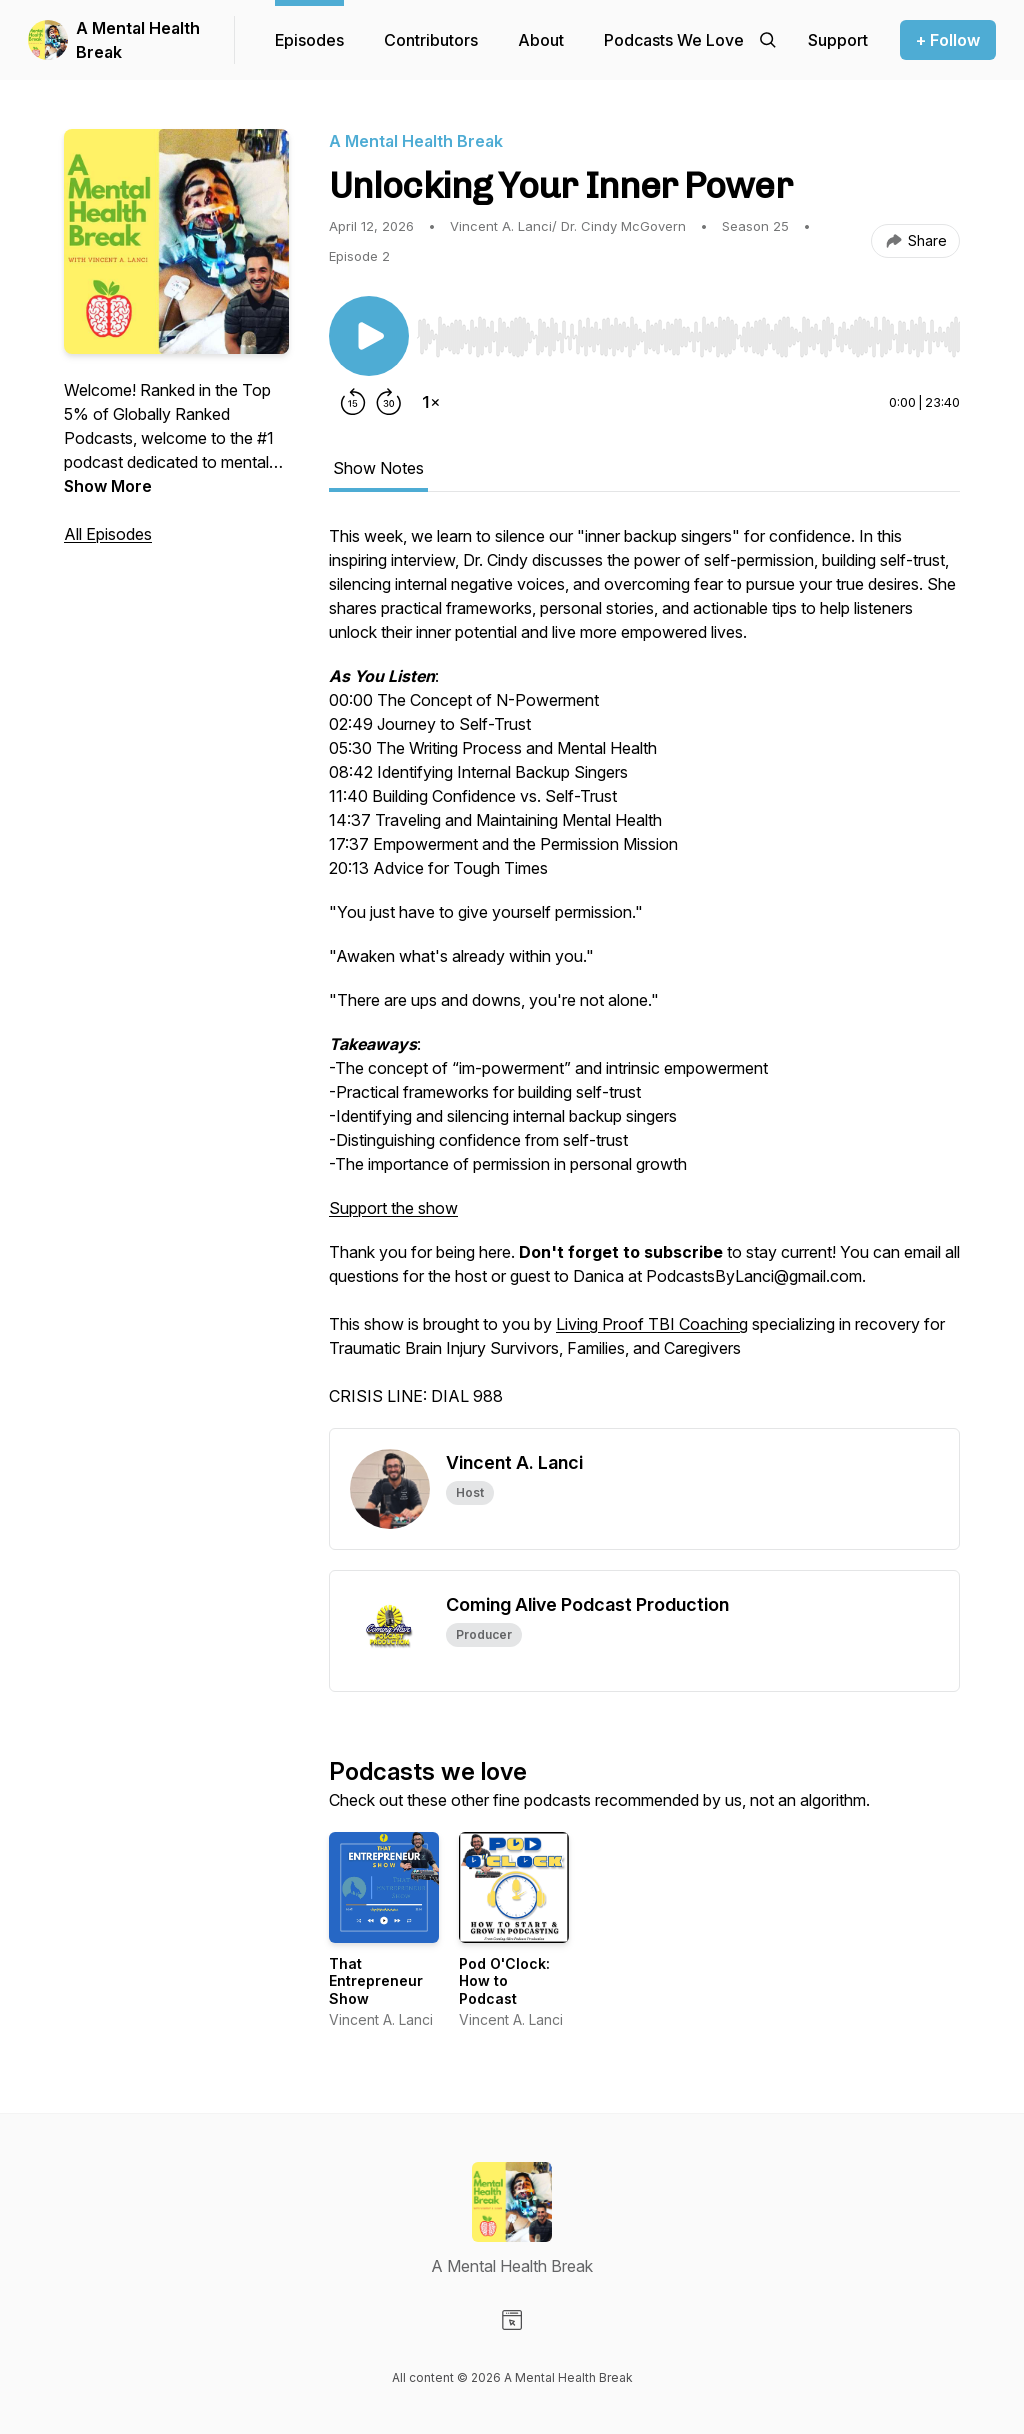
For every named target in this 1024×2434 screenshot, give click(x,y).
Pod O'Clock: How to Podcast (504, 1981)
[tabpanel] (644, 976)
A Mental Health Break (138, 40)
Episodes (309, 40)
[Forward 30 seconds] (389, 402)
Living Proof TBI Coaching (652, 1324)
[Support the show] (838, 40)
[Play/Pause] (369, 336)
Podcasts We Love (674, 40)
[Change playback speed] (431, 402)
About (541, 40)
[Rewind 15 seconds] (353, 402)
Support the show (393, 1208)
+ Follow (948, 40)
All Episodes (108, 534)
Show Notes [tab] (378, 468)
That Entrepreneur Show (376, 1981)
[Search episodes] (768, 40)
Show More (108, 486)
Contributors (431, 40)
